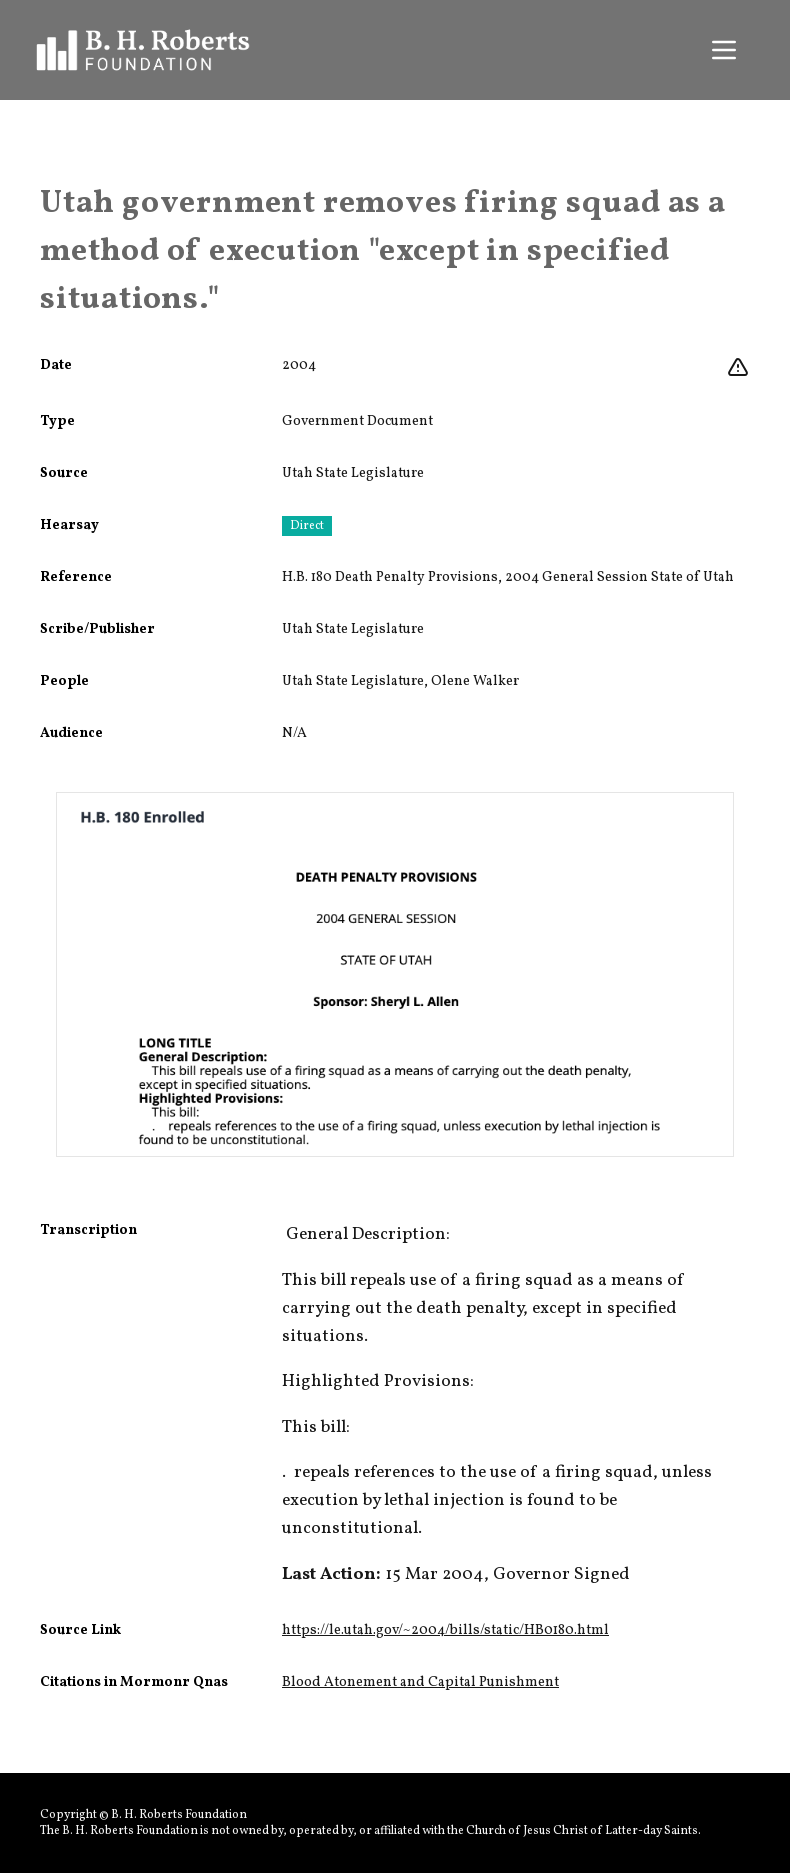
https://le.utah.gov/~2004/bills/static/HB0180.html (445, 1630)
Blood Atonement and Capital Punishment (420, 1682)
